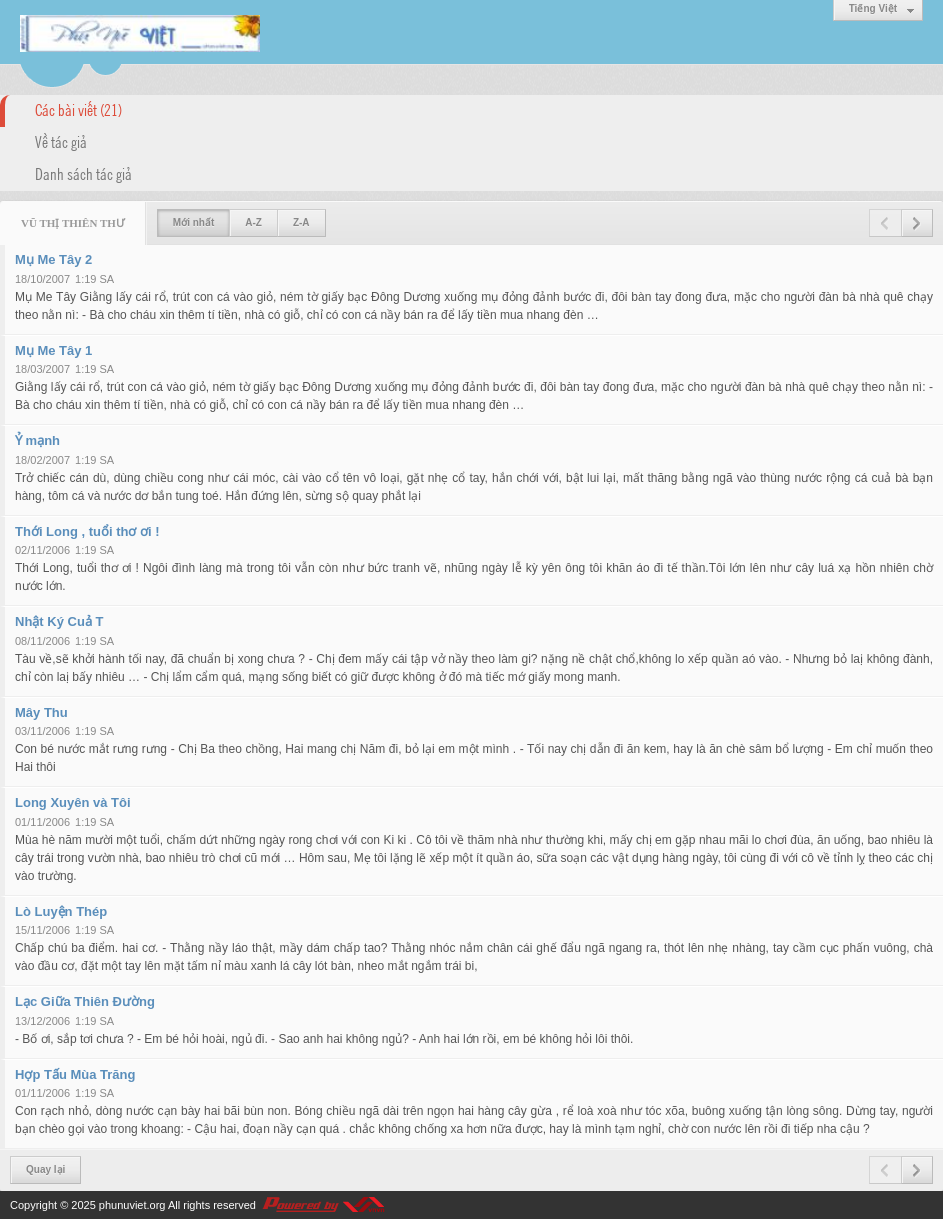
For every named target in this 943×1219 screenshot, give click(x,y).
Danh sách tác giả (83, 173)
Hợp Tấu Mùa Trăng (75, 1074)
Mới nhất (193, 222)
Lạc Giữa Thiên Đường (85, 1001)
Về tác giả (61, 141)
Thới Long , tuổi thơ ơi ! (87, 531)
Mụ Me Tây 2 (53, 259)
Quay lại (45, 1169)
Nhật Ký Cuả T (59, 621)
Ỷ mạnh (37, 440)
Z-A (301, 222)
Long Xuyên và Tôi (73, 802)
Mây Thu (41, 712)
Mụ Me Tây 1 (53, 350)
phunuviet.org (132, 1205)
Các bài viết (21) (78, 109)
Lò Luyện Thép (61, 911)
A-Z (253, 222)
